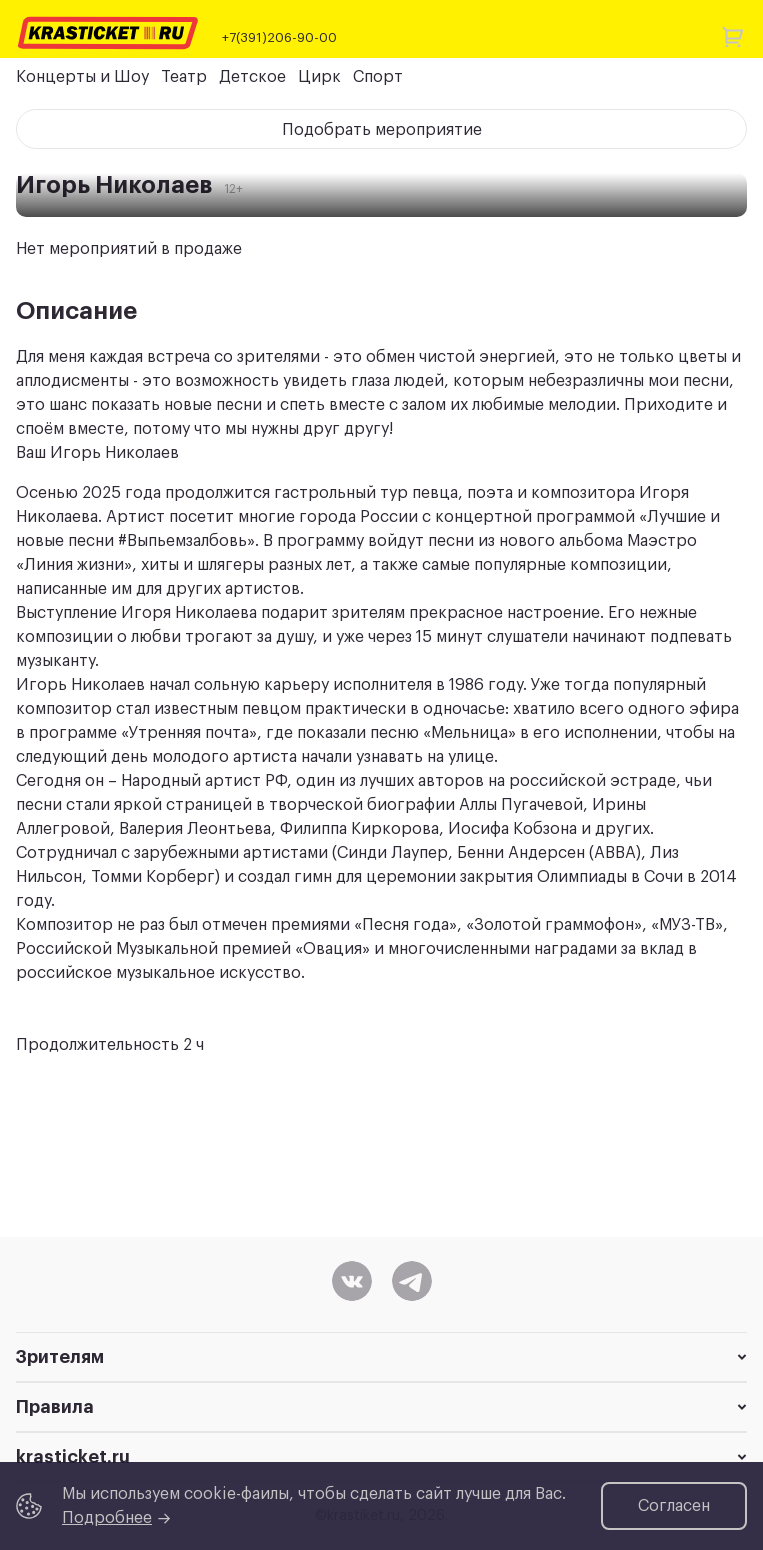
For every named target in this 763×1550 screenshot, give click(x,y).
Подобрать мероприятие (382, 130)
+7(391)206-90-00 (279, 37)
